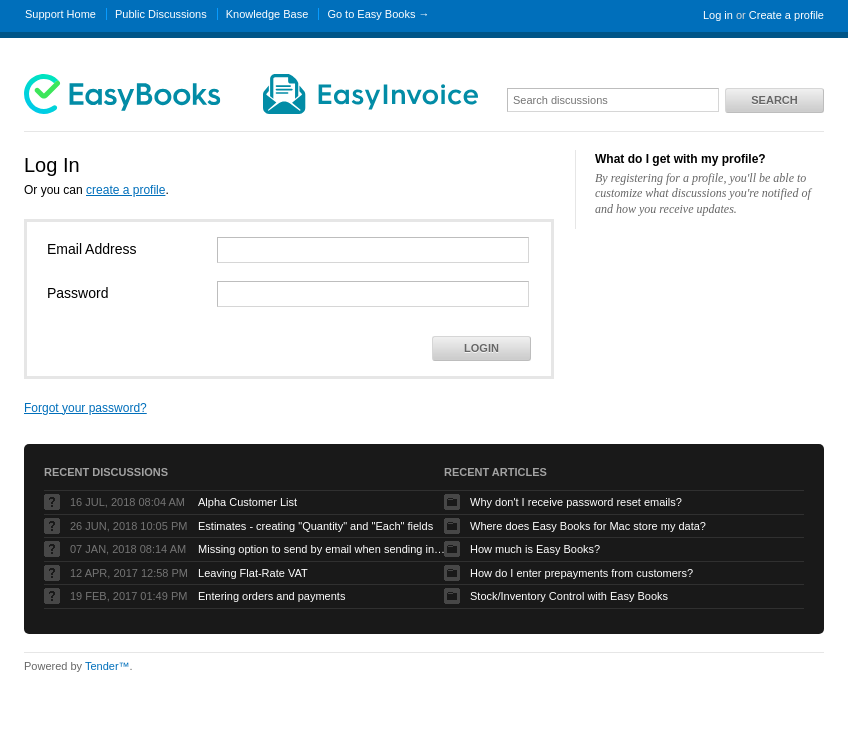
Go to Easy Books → (378, 14)
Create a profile (786, 15)
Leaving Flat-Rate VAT (253, 573)
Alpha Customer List (247, 502)
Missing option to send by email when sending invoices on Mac (323, 549)
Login (481, 348)
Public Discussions (161, 14)
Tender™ (107, 666)
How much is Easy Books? (535, 549)
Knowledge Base (267, 14)
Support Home (60, 14)
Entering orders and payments (271, 596)
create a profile (125, 190)
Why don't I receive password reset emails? (576, 502)
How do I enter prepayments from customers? (581, 573)
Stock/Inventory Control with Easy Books (569, 596)
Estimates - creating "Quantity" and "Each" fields (315, 526)
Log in (718, 15)
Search (774, 100)
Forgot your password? (85, 408)
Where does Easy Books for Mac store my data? (588, 526)
